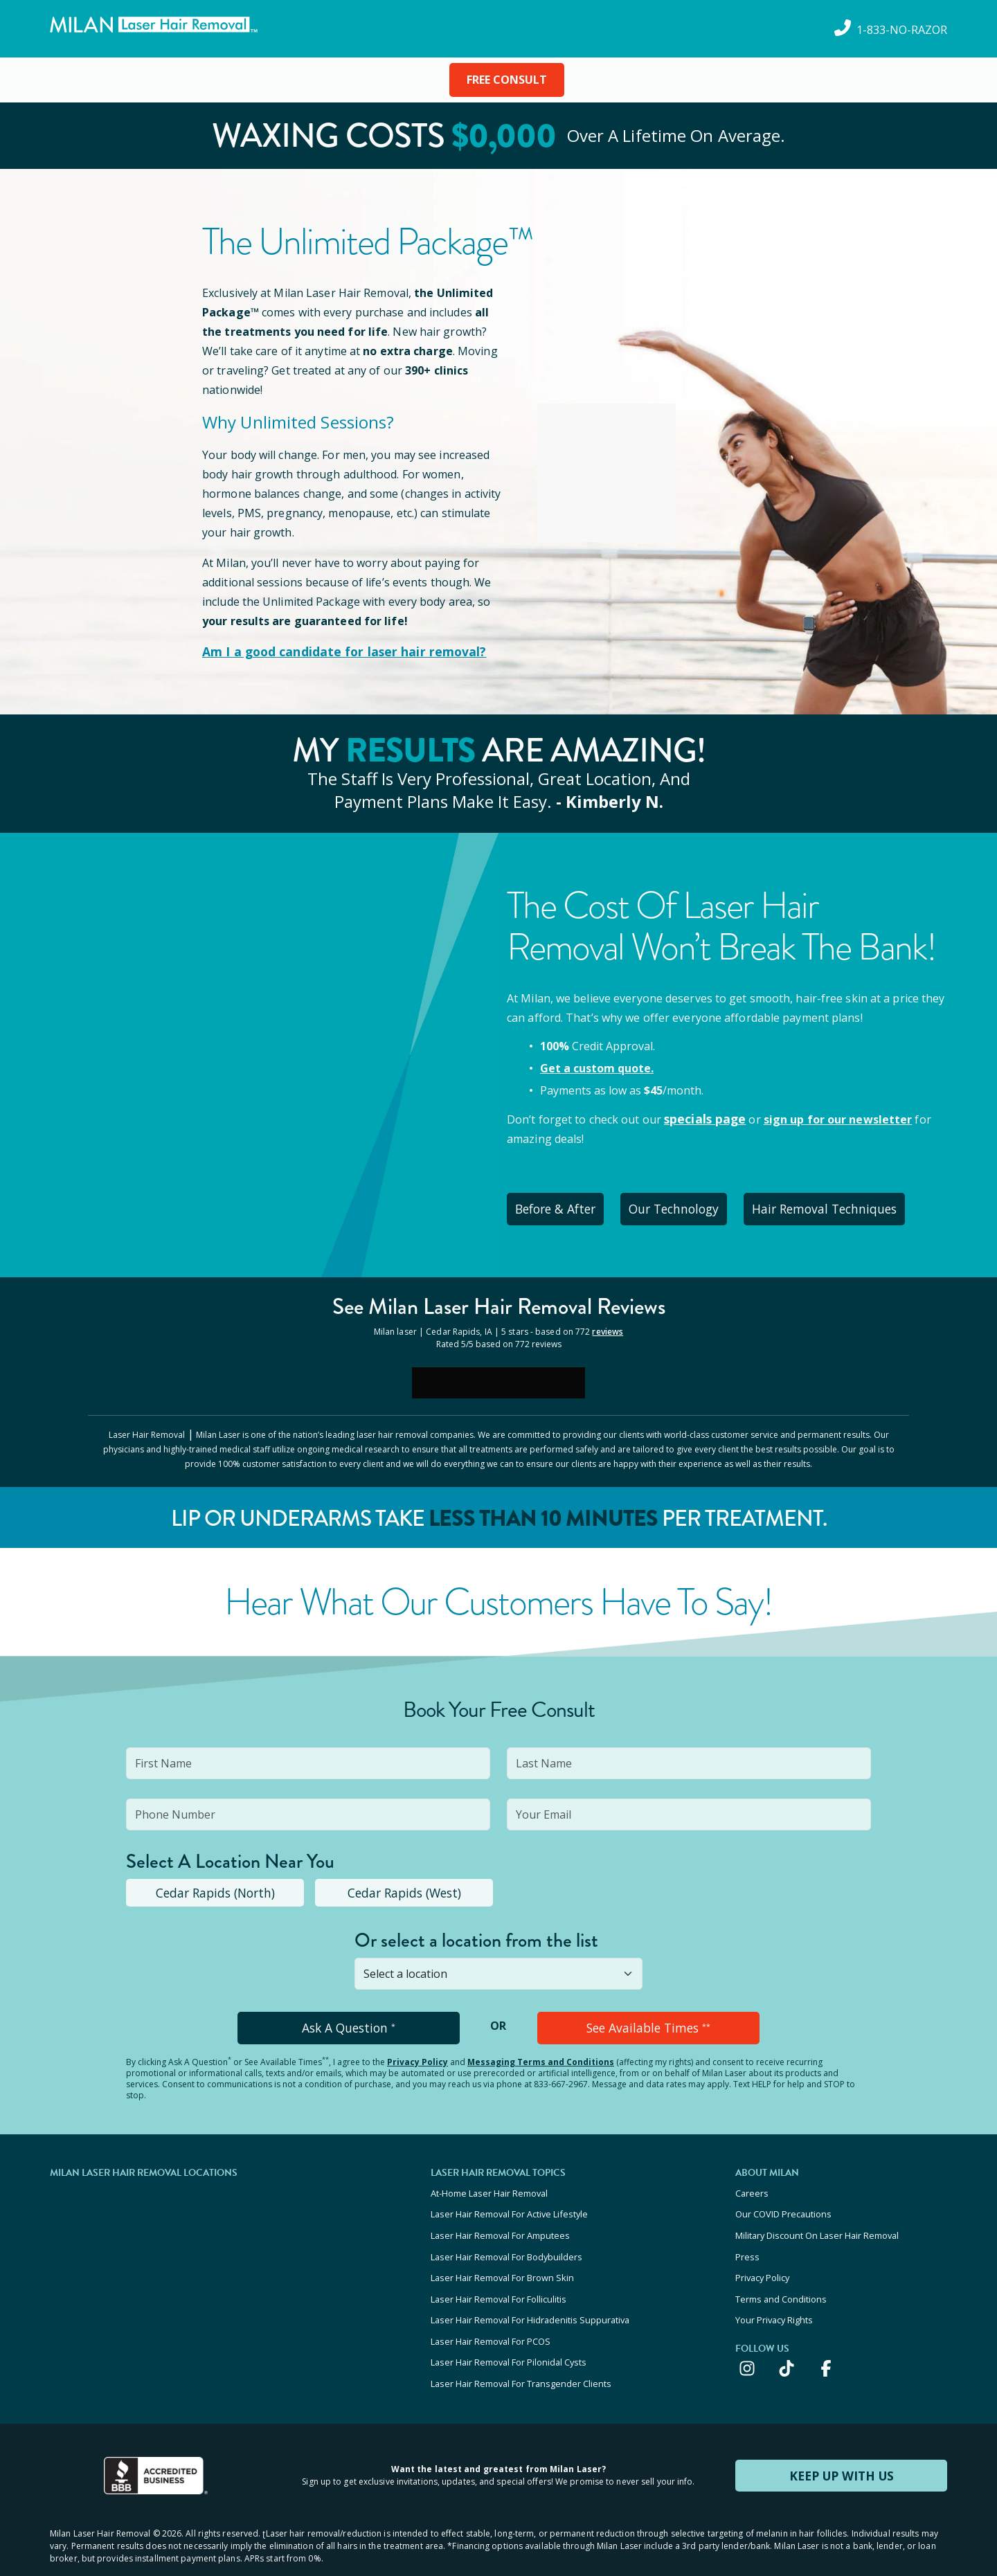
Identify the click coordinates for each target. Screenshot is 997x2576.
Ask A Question (348, 2020)
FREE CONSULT (507, 79)
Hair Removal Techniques (853, 1204)
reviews (607, 1325)
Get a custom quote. (597, 1066)
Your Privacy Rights (774, 2295)
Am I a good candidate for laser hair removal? (331, 651)
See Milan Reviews (498, 1300)
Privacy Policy (417, 2053)
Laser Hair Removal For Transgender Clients (521, 2351)
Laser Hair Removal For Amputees (500, 2221)
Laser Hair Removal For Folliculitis (498, 2277)
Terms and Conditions (781, 2277)
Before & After (562, 1204)
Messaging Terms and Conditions (540, 2053)
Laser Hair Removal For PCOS (490, 2314)
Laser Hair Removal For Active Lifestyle (509, 2202)
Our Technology (693, 1204)
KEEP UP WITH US (841, 2442)
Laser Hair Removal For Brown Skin (502, 2258)
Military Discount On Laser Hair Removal (817, 2221)
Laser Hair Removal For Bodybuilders (506, 2239)
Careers (752, 2183)
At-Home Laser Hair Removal (489, 2183)
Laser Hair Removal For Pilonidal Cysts (508, 2333)
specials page (702, 1117)
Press (747, 2239)
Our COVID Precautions (783, 2202)
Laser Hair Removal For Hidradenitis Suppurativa (530, 2295)
